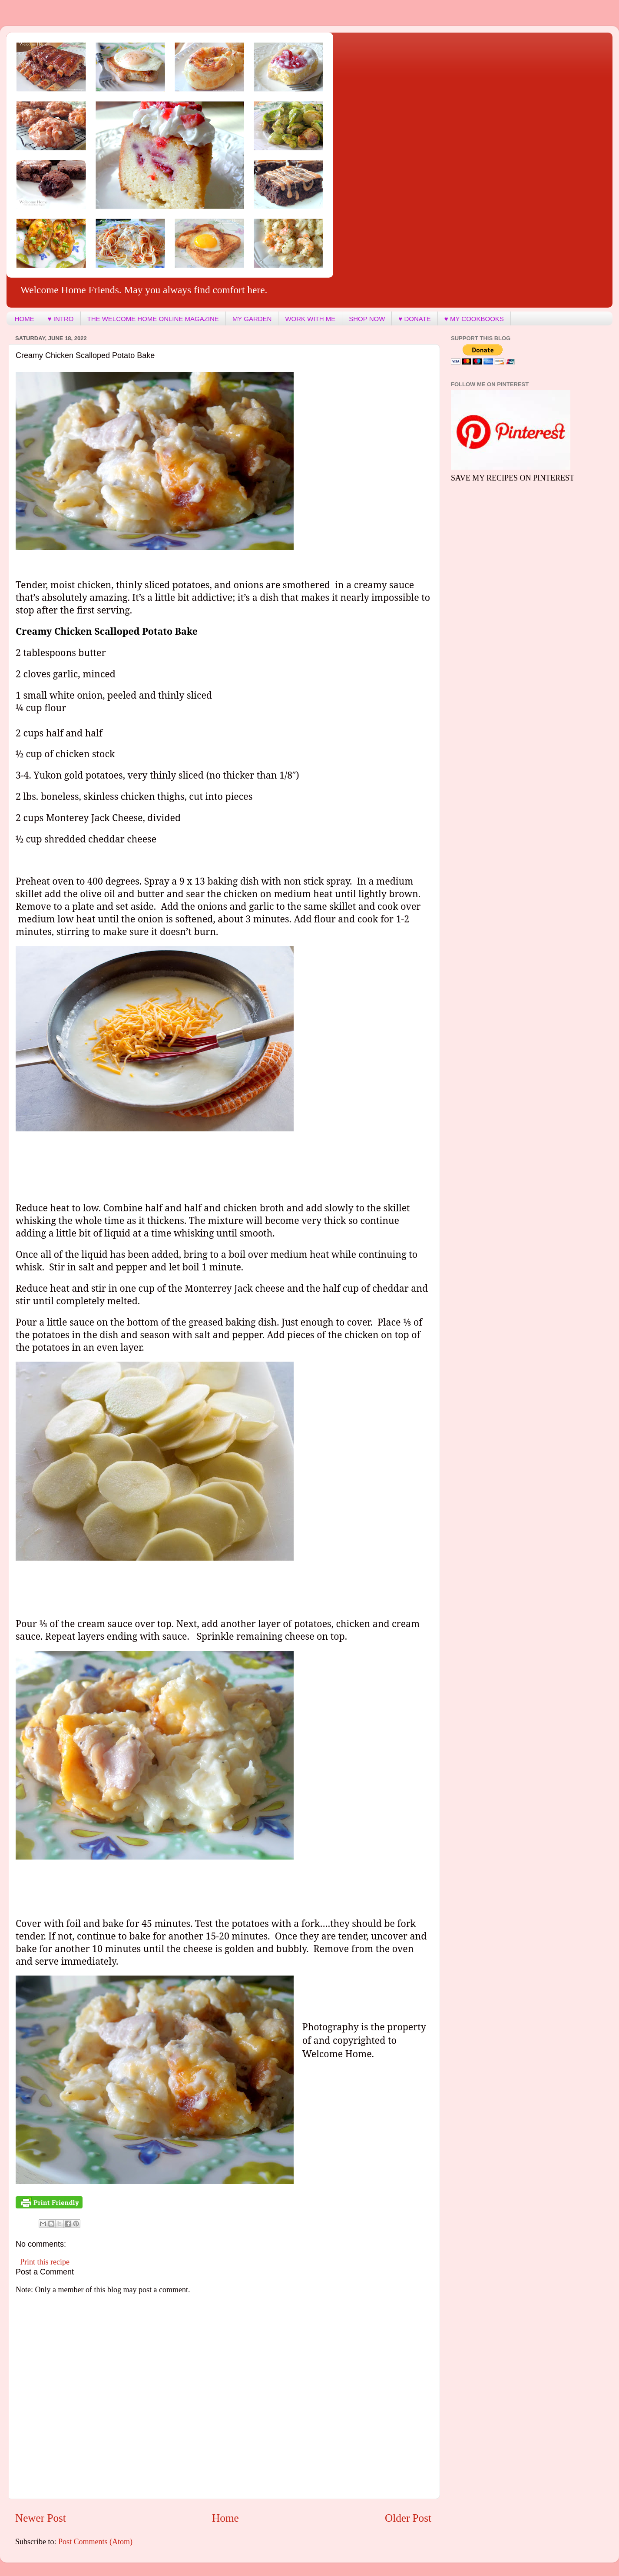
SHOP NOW (367, 318)
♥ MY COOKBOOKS (474, 318)
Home (225, 2518)
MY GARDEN (252, 318)
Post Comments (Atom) (95, 2541)
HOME (24, 318)
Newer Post (40, 2518)
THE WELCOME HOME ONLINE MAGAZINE (153, 318)
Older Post (408, 2518)
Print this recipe (45, 2262)
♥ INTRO (61, 318)
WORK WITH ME (310, 318)
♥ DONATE (414, 318)
